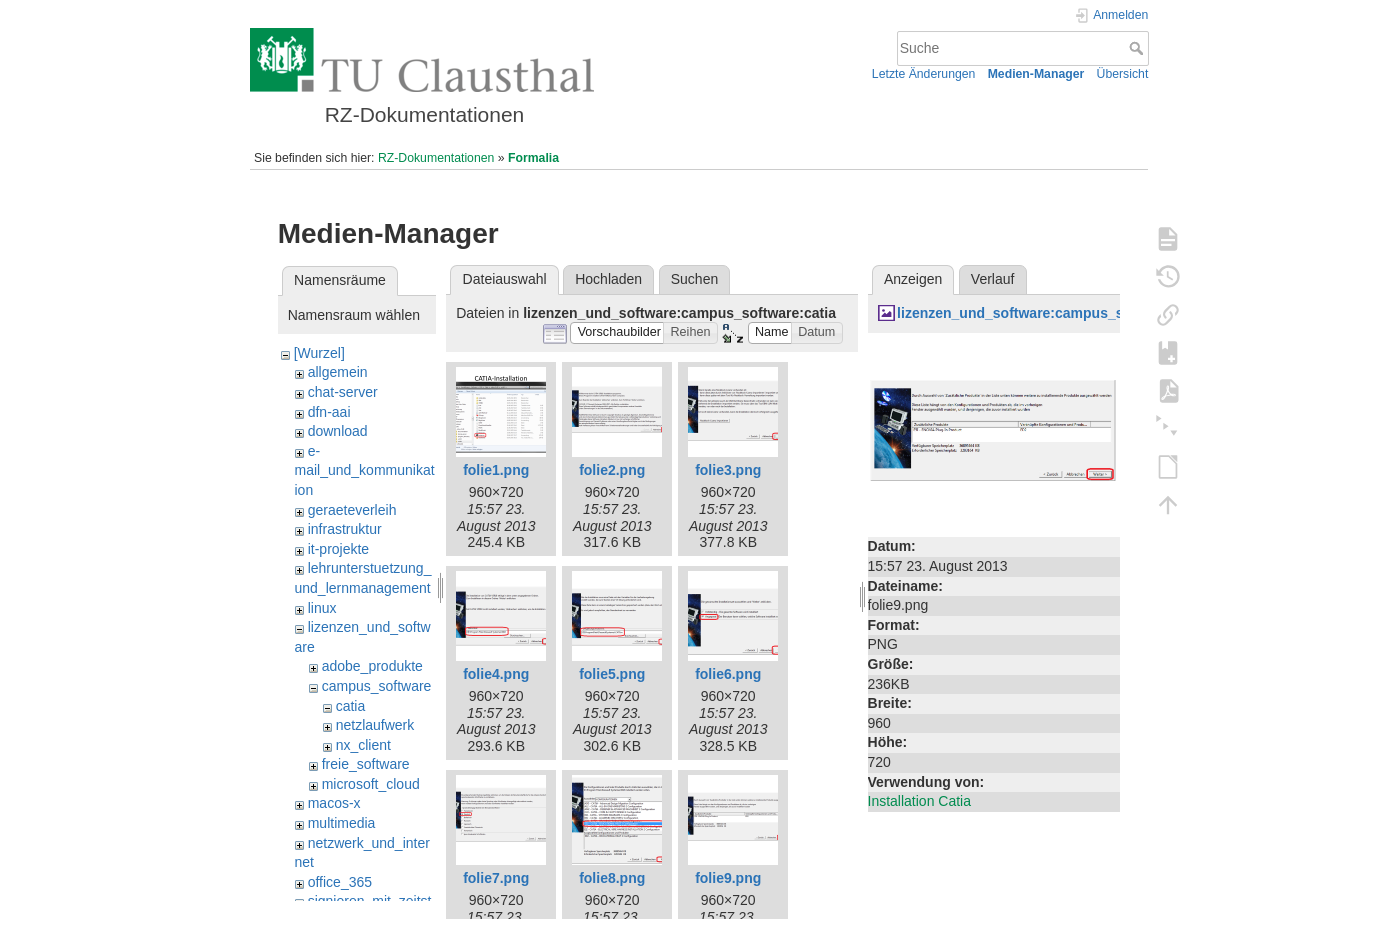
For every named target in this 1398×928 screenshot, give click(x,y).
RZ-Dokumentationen (436, 158)
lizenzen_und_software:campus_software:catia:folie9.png (1089, 313)
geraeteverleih (352, 510)
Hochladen (608, 279)
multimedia (342, 823)
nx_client (363, 745)
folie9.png (728, 878)
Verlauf (993, 279)
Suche (1138, 48)
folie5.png (612, 674)
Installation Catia (920, 801)
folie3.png (728, 470)
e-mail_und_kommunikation (365, 470)
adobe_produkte (372, 666)
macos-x (334, 803)
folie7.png (496, 878)
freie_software (366, 764)
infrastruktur (345, 529)
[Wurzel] (319, 353)
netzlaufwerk (375, 725)
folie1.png (496, 470)
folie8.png (612, 878)
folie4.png (496, 674)
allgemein (338, 372)
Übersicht (1123, 74)
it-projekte (338, 549)
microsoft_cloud (371, 784)
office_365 (340, 882)
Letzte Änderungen (924, 74)
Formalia (533, 158)
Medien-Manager (1036, 74)
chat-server (343, 392)
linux (322, 608)
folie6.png (728, 674)
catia (351, 706)
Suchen (694, 279)
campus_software (377, 686)
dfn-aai (329, 412)
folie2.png (612, 470)
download (338, 431)
